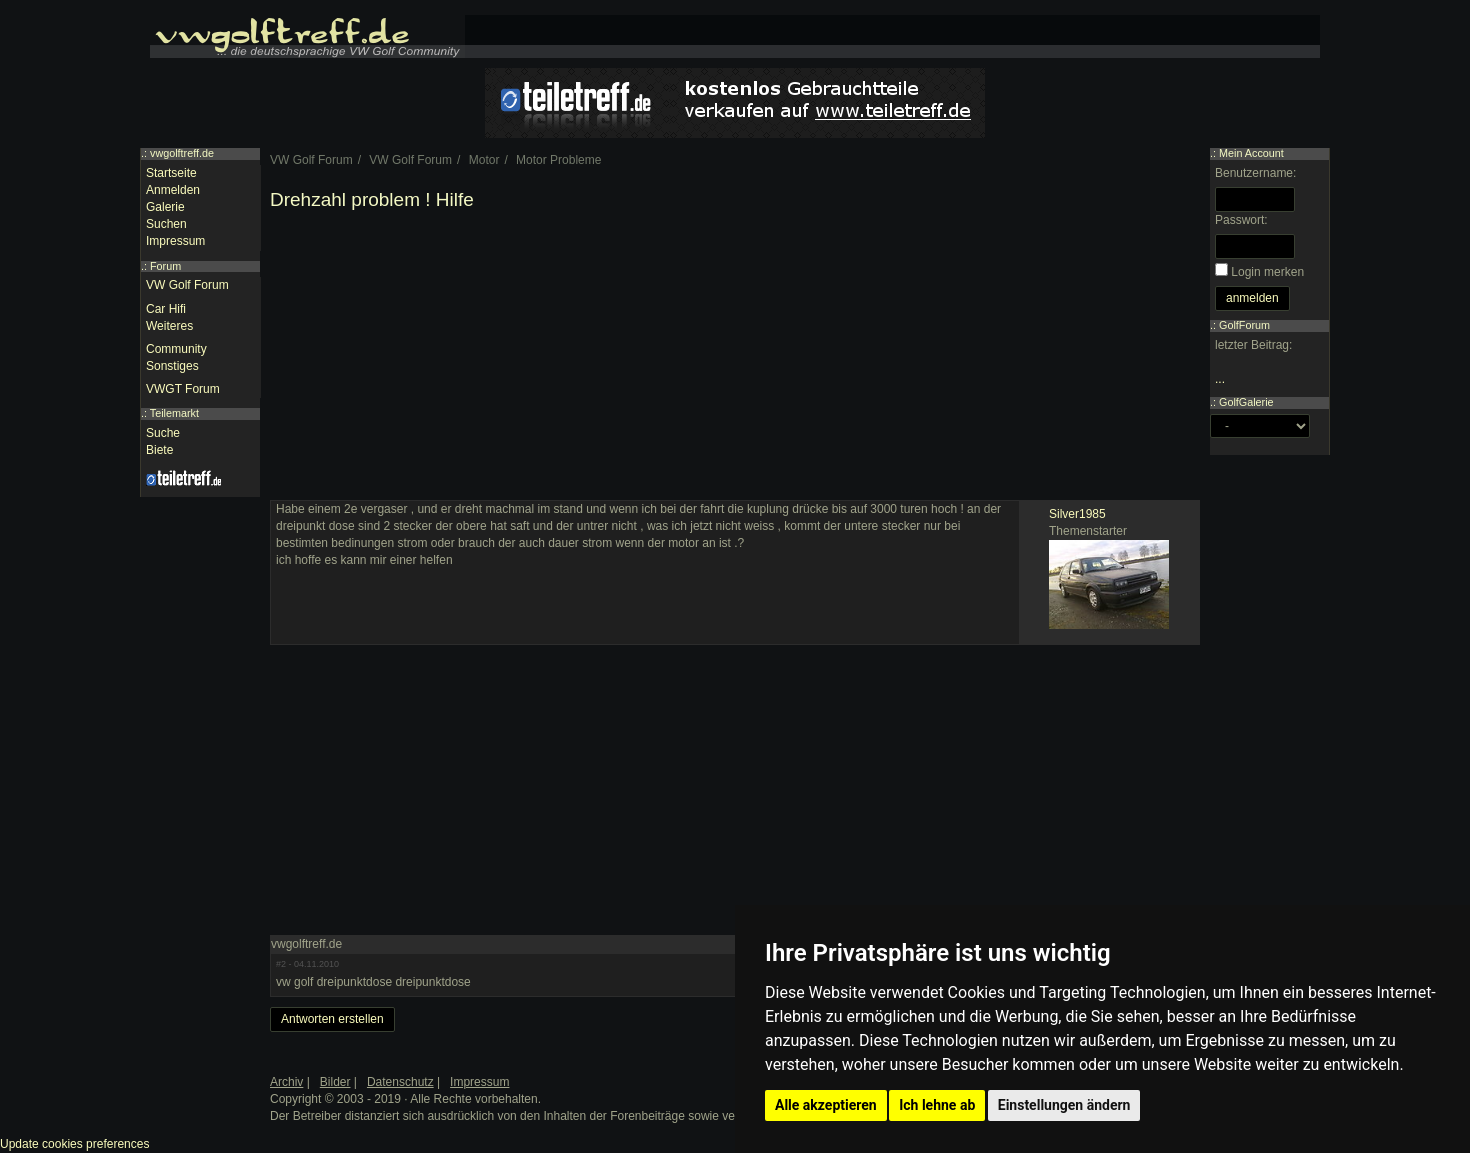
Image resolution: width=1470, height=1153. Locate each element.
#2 (281, 964)
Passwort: (1241, 220)
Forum (165, 266)
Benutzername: (1255, 173)
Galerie (165, 207)
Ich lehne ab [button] (937, 1105)
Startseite (171, 173)
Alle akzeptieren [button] (826, 1105)
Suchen (166, 224)
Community (176, 349)
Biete (159, 450)
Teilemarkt (174, 413)
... (1220, 379)
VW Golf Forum (187, 285)
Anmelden (173, 190)
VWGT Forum (183, 389)
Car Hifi (166, 309)
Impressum (175, 241)
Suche (163, 433)
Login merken (1267, 272)
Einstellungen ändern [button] (1064, 1105)
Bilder (335, 1082)
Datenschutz (400, 1082)
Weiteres (169, 326)
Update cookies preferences (74, 1144)
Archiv (286, 1082)
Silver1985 (1077, 514)
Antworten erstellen (332, 1019)
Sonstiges (172, 366)
